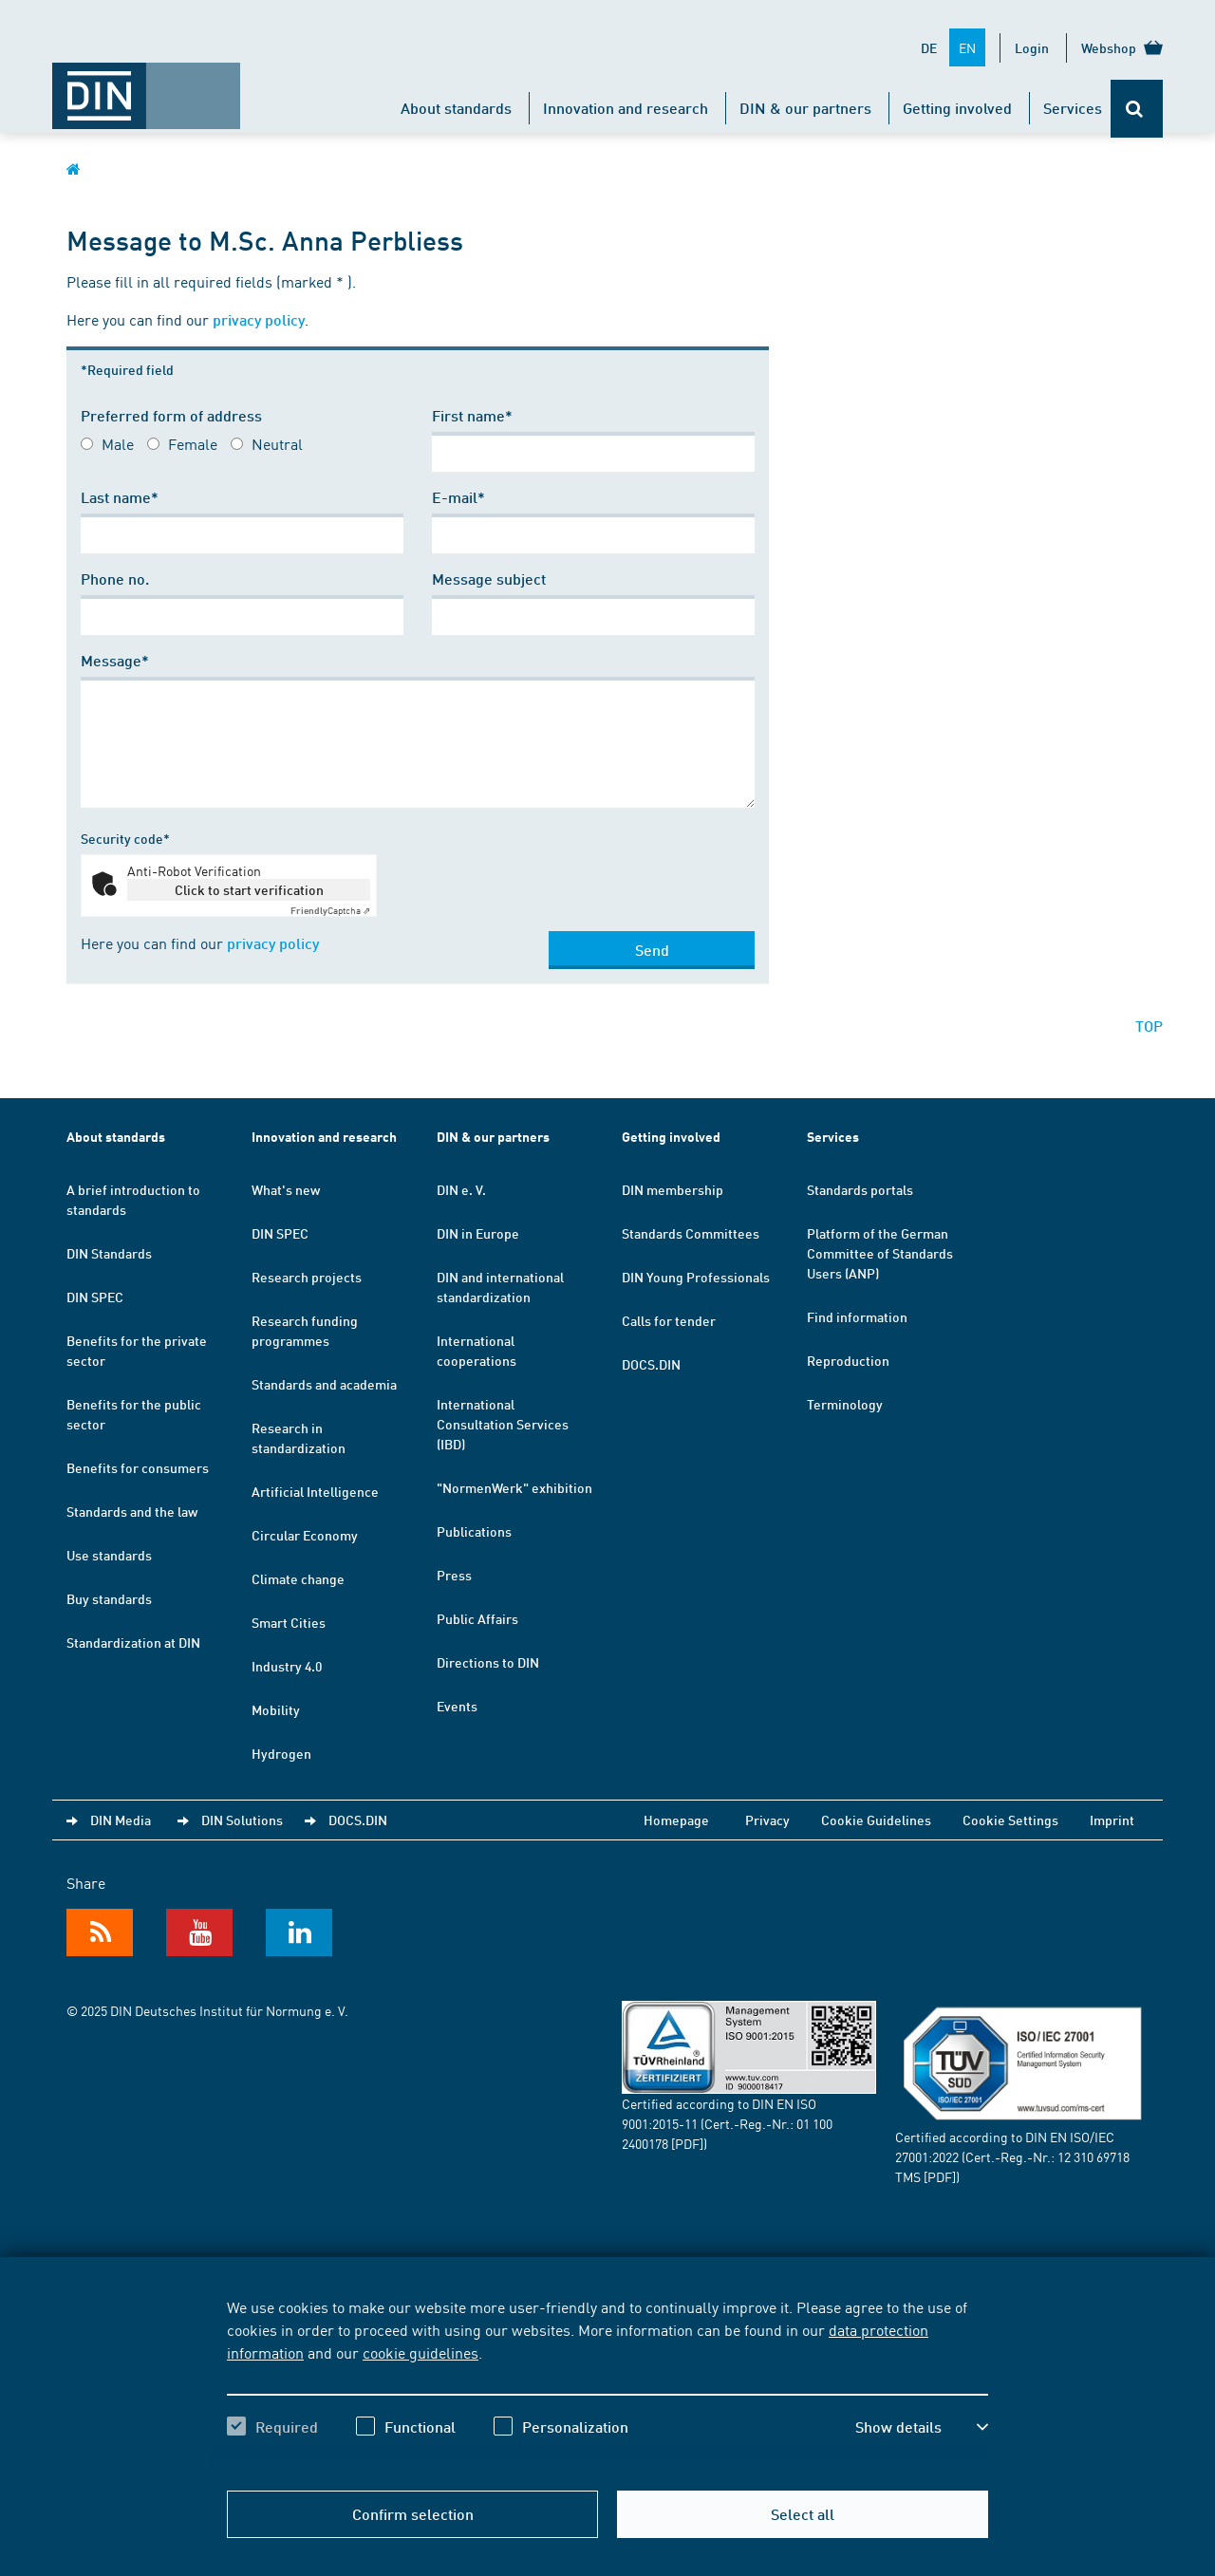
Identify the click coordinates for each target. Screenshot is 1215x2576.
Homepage (676, 1819)
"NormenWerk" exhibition (514, 1487)
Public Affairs (477, 1618)
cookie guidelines (420, 2352)
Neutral (277, 443)
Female (192, 443)
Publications (474, 1531)
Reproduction (848, 1360)
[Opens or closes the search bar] (1137, 109)
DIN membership (672, 1189)
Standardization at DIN (133, 1642)
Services (1072, 108)
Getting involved (957, 108)
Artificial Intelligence (315, 1491)
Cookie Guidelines (876, 1819)
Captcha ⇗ (330, 910)
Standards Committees (690, 1232)
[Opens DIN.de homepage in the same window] (146, 86)
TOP (1149, 1026)
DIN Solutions (242, 1819)
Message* (115, 660)
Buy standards (109, 1598)
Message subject (489, 578)
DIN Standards (109, 1252)
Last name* (120, 497)
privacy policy (259, 319)
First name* (472, 415)
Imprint (1112, 1819)
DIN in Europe (478, 1232)
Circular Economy (305, 1534)
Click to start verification (249, 889)
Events (457, 1705)
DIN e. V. (461, 1189)
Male (118, 443)
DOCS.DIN (651, 1363)
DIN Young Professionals (696, 1276)
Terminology (845, 1403)
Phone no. (115, 578)
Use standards (109, 1554)
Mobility (276, 1709)
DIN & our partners (805, 108)
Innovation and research (625, 108)
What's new (286, 1189)
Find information (857, 1316)
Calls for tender (669, 1320)
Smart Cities (289, 1622)
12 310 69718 (1093, 2156)
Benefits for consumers (137, 1467)
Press (454, 1574)
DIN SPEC (94, 1296)
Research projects (307, 1276)
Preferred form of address (171, 415)
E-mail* (458, 497)
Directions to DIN (488, 1662)
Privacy (767, 1819)
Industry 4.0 (287, 1665)
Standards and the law (131, 1511)
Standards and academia (324, 1383)
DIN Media (120, 1819)
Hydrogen (281, 1753)
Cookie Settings (1010, 1819)
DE (929, 47)
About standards (456, 108)
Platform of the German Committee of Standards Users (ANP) (880, 1252)
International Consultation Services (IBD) (503, 1423)
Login (1032, 47)
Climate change (298, 1578)
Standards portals (860, 1189)
